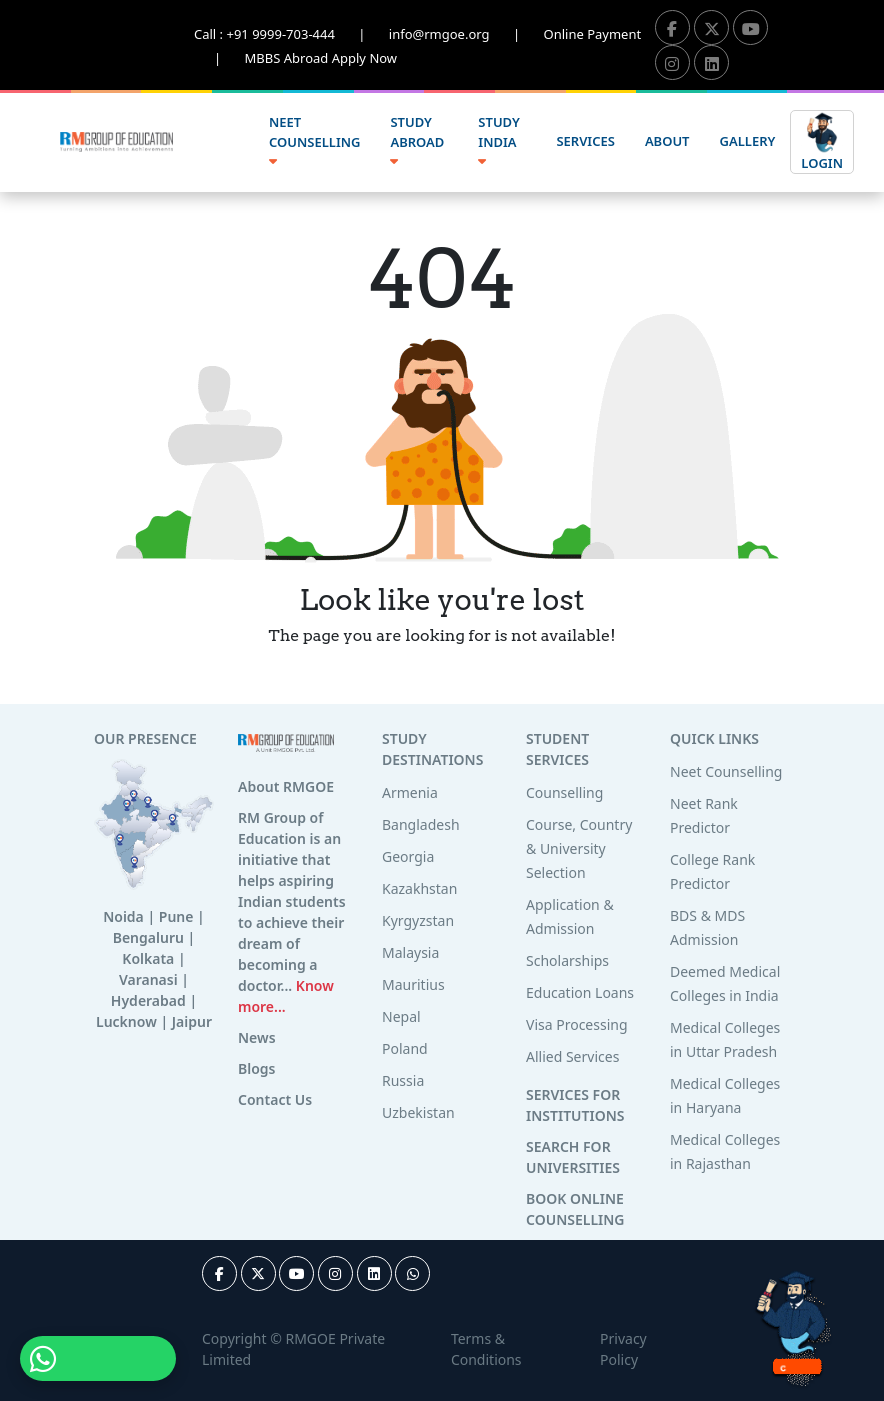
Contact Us (275, 1099)
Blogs (257, 1068)
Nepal (401, 1016)
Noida (123, 916)
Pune (176, 916)
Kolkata (148, 958)
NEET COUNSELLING (314, 140)
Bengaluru (148, 937)
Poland (405, 1048)
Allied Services (572, 1056)
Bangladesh (421, 824)
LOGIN (822, 141)
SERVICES (585, 141)
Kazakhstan (419, 888)
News (257, 1037)
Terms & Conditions (486, 1349)
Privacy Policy (623, 1349)
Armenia (410, 792)
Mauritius (413, 984)
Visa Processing (577, 1024)
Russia (403, 1080)
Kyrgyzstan (418, 920)
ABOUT (667, 141)
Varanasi (148, 979)
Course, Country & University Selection (579, 848)
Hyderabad (148, 1000)
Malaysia (410, 952)
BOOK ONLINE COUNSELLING (575, 1209)
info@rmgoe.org (466, 34)
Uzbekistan (418, 1112)
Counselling (564, 792)
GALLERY (748, 141)
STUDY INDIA (498, 140)
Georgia (408, 856)
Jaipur (192, 1021)
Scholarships (567, 960)
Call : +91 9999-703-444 (291, 34)
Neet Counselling (726, 771)
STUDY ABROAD (417, 140)
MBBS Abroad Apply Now (321, 58)
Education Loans (580, 992)
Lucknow (126, 1021)
